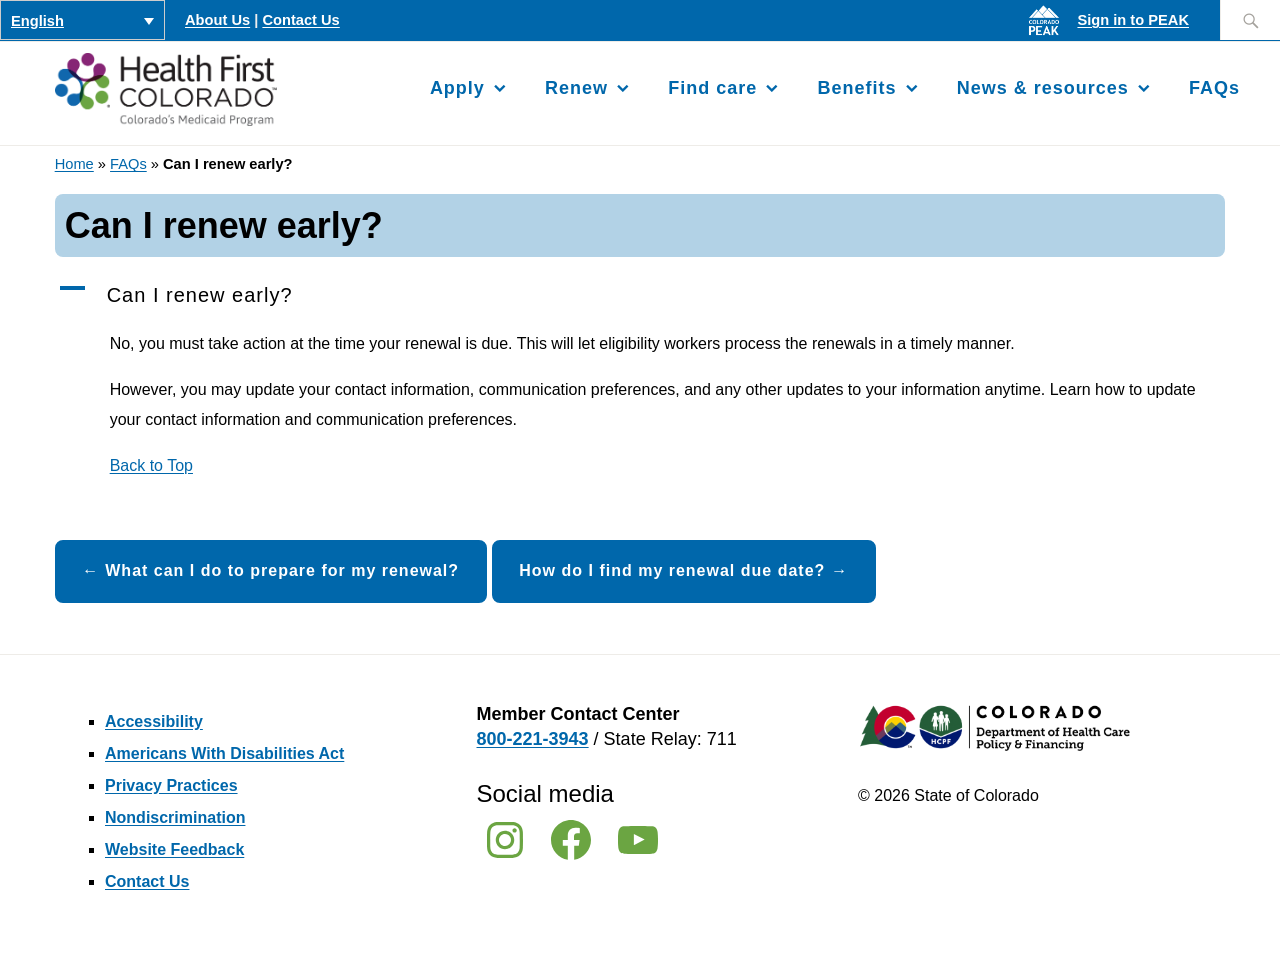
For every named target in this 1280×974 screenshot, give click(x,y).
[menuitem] (82, 20)
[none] (82, 20)
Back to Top (151, 465)
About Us (217, 20)
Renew (576, 88)
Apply (457, 88)
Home (74, 164)
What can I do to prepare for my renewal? (282, 570)
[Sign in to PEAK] (1049, 35)
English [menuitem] (37, 21)
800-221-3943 (533, 739)
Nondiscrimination (175, 817)
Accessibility (154, 721)
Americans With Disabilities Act (224, 753)
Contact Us (300, 20)
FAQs (1214, 88)
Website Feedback (174, 849)
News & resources (1043, 88)
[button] (640, 296)
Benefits (857, 88)
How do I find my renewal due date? (672, 570)
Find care (712, 88)
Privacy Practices (171, 785)
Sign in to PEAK (1133, 20)
